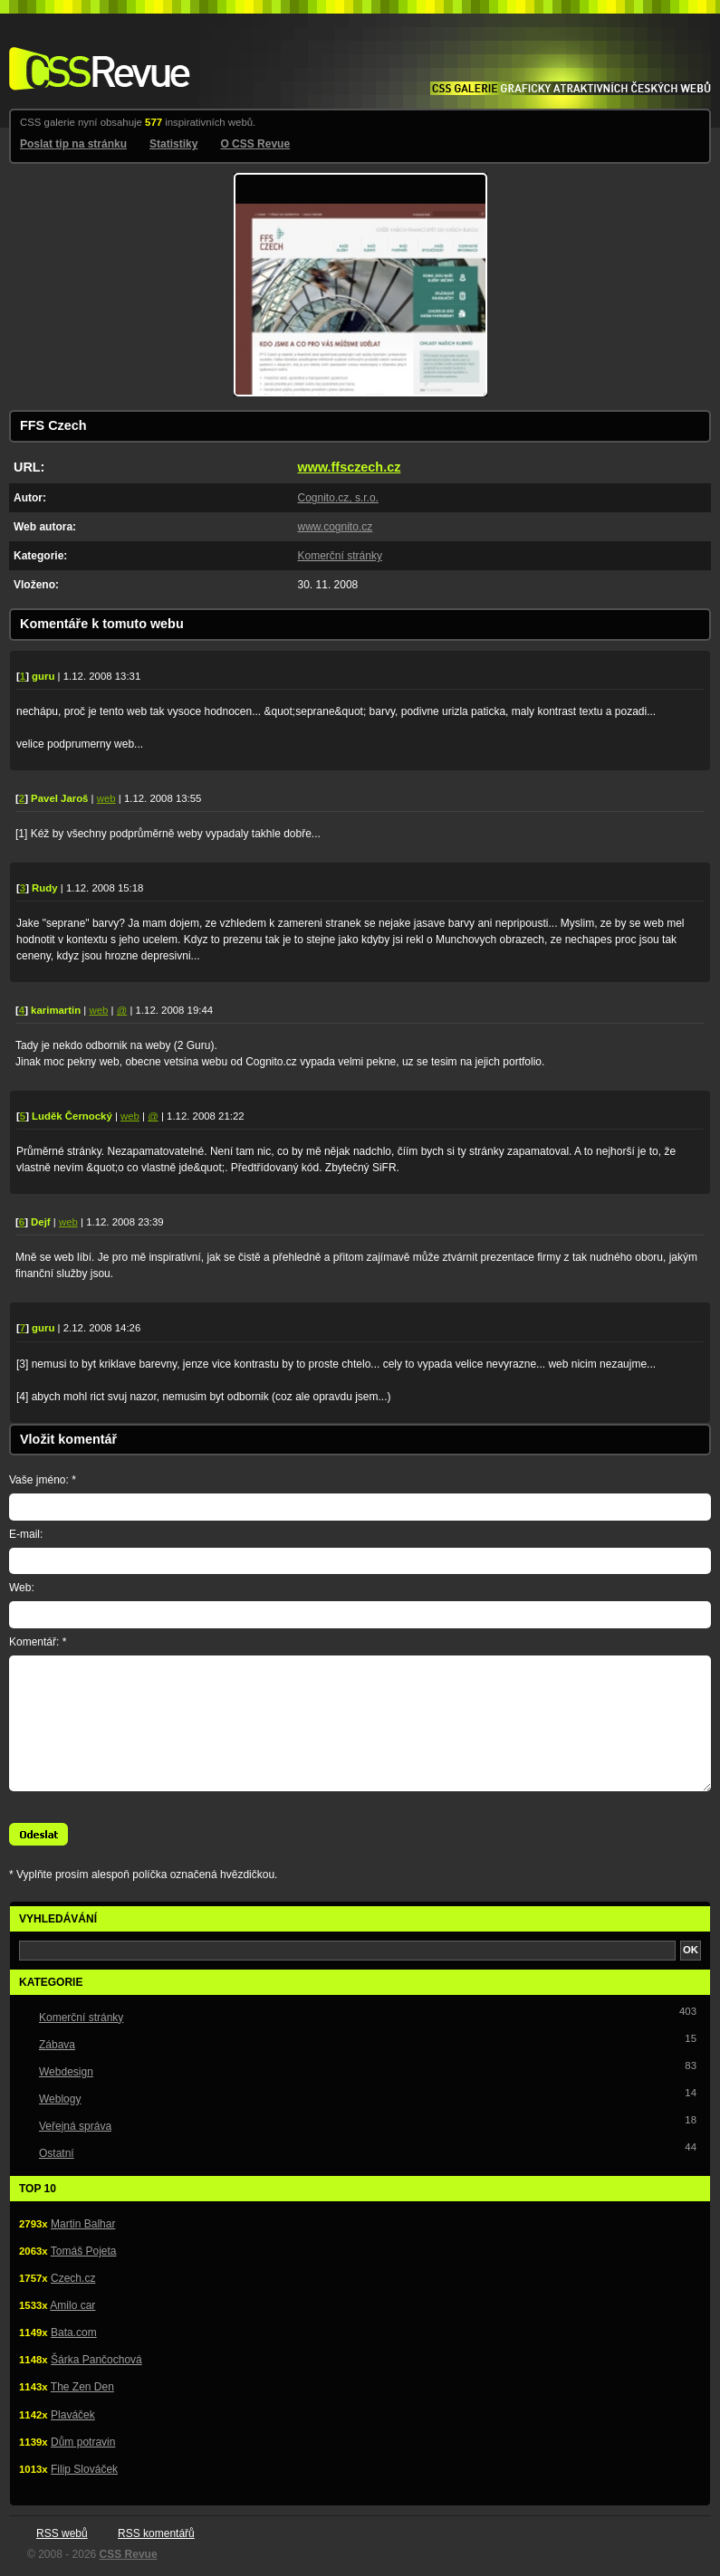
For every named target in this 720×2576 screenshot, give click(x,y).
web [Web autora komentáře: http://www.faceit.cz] (129, 1116)
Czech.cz (73, 2278)
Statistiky (173, 144)
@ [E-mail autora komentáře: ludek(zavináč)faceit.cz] (153, 1116)
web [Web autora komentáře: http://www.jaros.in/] (106, 798)
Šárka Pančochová (96, 2359)
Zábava (57, 2044)
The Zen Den (82, 2386)
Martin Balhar (83, 2224)
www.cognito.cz (335, 526)
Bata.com (74, 2332)
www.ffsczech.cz (349, 467)
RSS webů (62, 2533)
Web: (21, 1587)
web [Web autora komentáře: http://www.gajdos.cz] (68, 1221)
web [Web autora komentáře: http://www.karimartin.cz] (99, 1010)
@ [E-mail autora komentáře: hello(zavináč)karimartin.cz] (122, 1010)
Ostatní (56, 2153)
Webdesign (66, 2072)
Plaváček (73, 2415)
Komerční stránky (340, 555)
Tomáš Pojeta (84, 2251)
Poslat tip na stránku (73, 144)
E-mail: (26, 1534)
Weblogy (60, 2099)
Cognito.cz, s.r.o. (338, 497)
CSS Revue (96, 55)
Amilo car (72, 2305)
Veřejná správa (75, 2126)
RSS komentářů (156, 2533)
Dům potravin (83, 2442)
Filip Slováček (84, 2469)
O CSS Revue (255, 144)
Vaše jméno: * (42, 1480)
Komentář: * (37, 1642)
